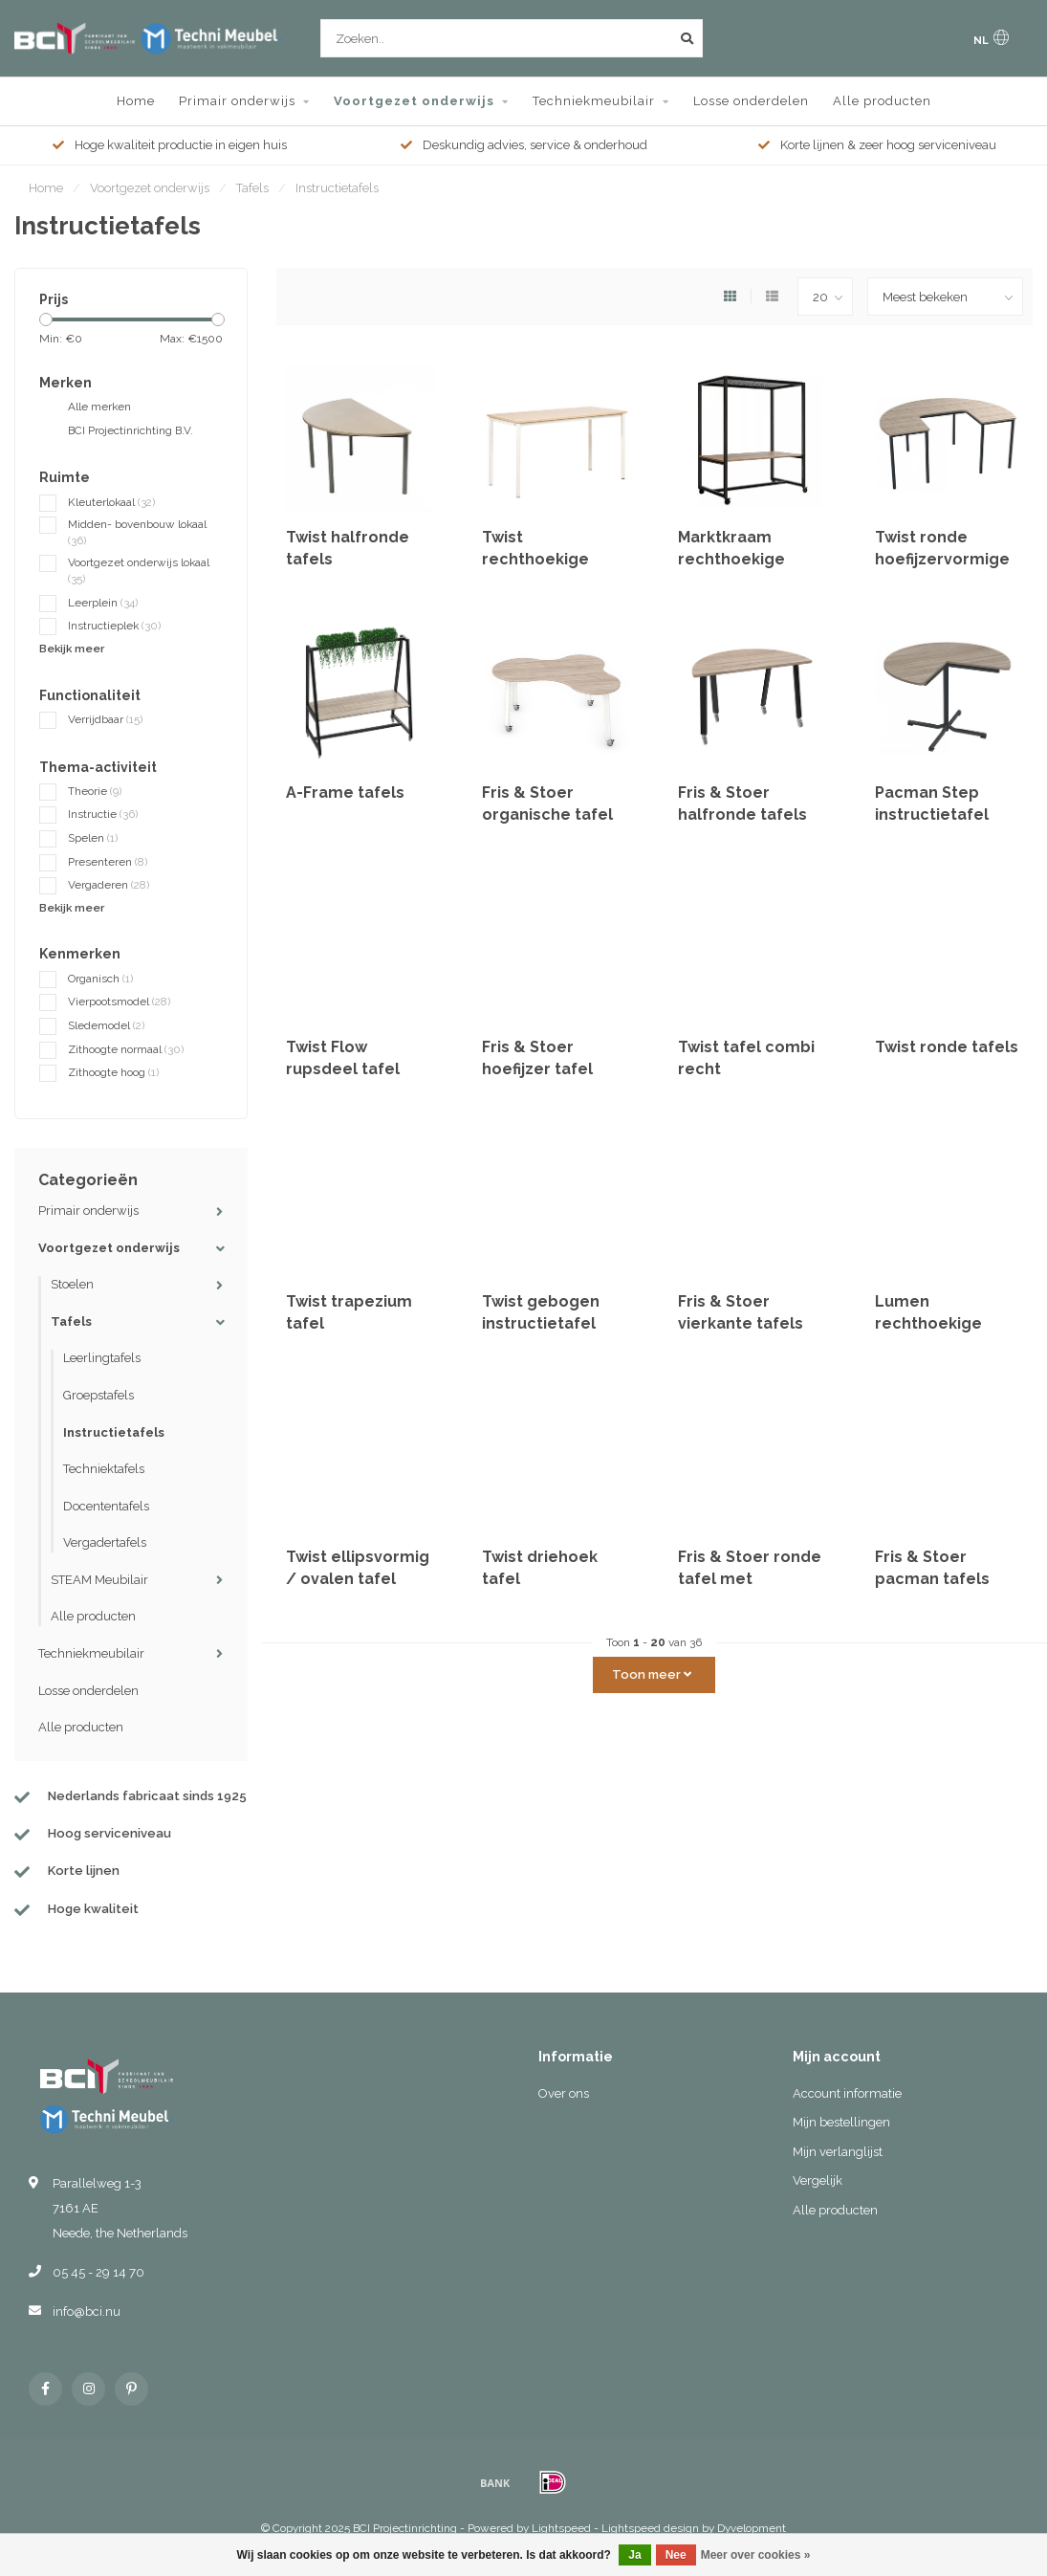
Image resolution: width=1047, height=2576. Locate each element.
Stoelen (72, 1284)
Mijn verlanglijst (838, 2152)
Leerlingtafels (102, 1358)
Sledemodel (106, 1025)
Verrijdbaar (105, 719)
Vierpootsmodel (119, 1001)
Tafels (71, 1321)
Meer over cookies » (756, 2555)
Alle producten (882, 101)
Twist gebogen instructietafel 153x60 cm (541, 1323)
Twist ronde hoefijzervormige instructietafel (942, 559)
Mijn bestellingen (841, 2122)
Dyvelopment (751, 2528)
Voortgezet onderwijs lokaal (138, 570)
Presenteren (107, 862)
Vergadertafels (104, 1542)
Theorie (94, 791)
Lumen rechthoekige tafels (928, 1323)
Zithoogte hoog (113, 1072)
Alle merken (99, 406)
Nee (676, 2555)
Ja (634, 2555)
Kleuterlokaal (111, 502)
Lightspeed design (650, 2528)
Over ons (563, 2093)
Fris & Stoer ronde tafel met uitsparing (749, 1579)
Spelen (93, 838)
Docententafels (106, 1506)
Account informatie (847, 2093)
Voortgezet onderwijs (414, 101)
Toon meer (651, 1674)
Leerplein (103, 602)
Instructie (103, 814)
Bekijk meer (71, 648)
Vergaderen (108, 885)
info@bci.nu (86, 2311)
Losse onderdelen (751, 101)
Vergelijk (817, 2180)
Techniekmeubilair (594, 101)
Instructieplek (114, 625)
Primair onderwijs (237, 101)
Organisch (100, 978)
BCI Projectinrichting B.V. (130, 430)
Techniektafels (103, 1469)
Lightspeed (561, 2528)
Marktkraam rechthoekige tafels (731, 559)
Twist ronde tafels (946, 1047)
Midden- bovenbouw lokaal (137, 532)
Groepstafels (98, 1395)
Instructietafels (113, 1432)
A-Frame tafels (345, 792)
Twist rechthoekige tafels (535, 559)
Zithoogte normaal (126, 1049)
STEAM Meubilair (99, 1580)
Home (136, 101)
